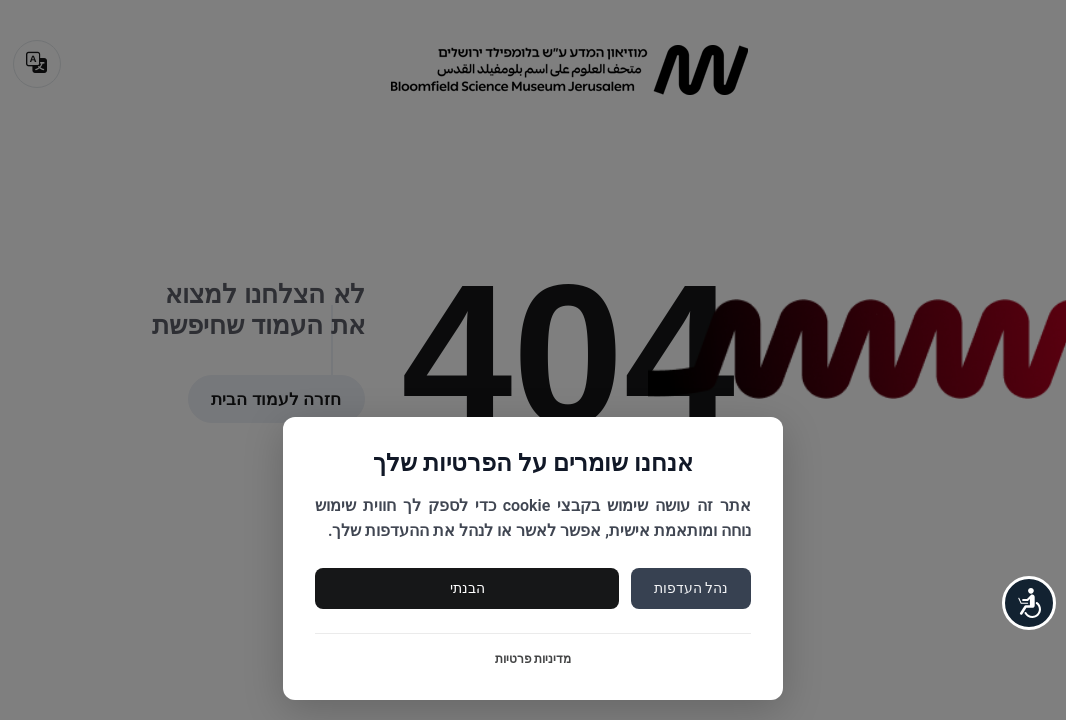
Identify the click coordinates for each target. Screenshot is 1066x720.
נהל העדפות (691, 588)
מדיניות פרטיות (533, 659)
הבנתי (467, 588)
